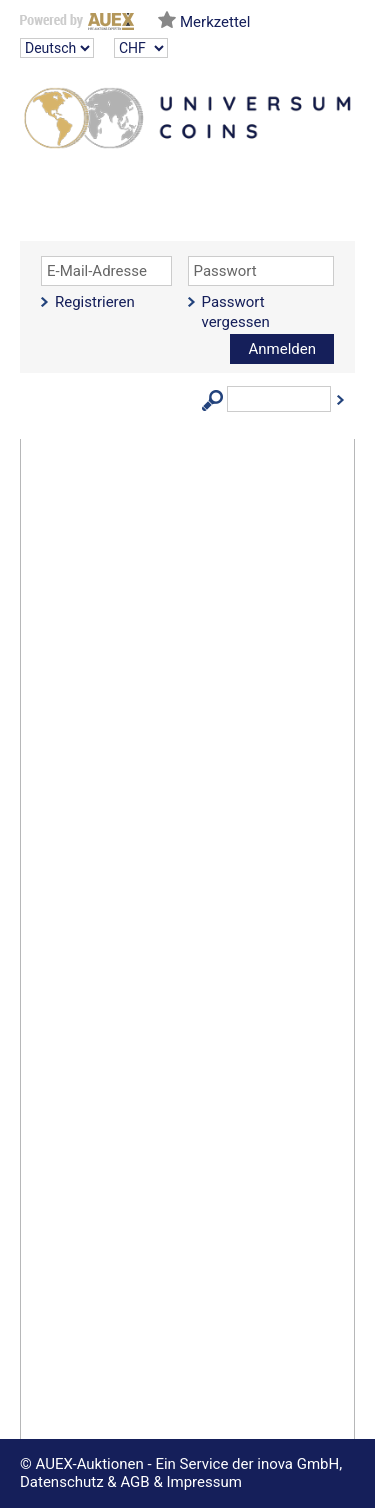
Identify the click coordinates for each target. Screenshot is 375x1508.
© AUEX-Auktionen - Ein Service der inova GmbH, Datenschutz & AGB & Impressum (181, 1473)
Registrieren (95, 302)
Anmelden (282, 349)
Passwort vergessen (236, 312)
